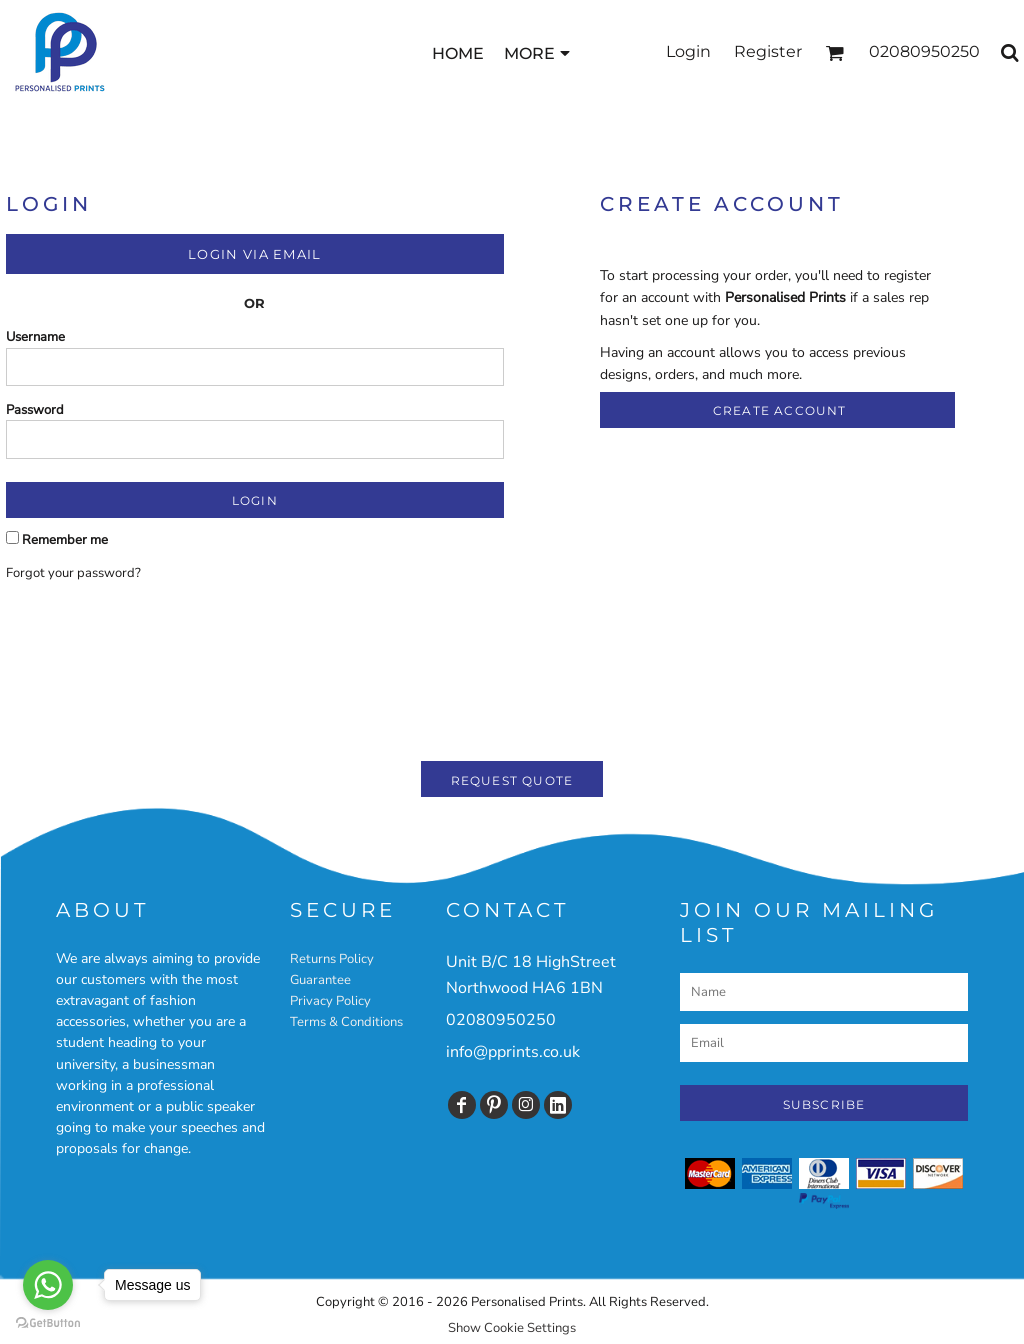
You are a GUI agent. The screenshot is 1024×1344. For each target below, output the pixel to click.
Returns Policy (332, 959)
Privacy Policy (330, 1001)
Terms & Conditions (346, 1022)
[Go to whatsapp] (48, 1285)
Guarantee (320, 980)
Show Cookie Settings (512, 1328)
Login (688, 51)
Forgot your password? (73, 573)
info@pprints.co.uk (513, 1052)
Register (768, 51)
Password (35, 410)
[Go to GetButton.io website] (48, 1323)
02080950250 (501, 1020)
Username (35, 337)
